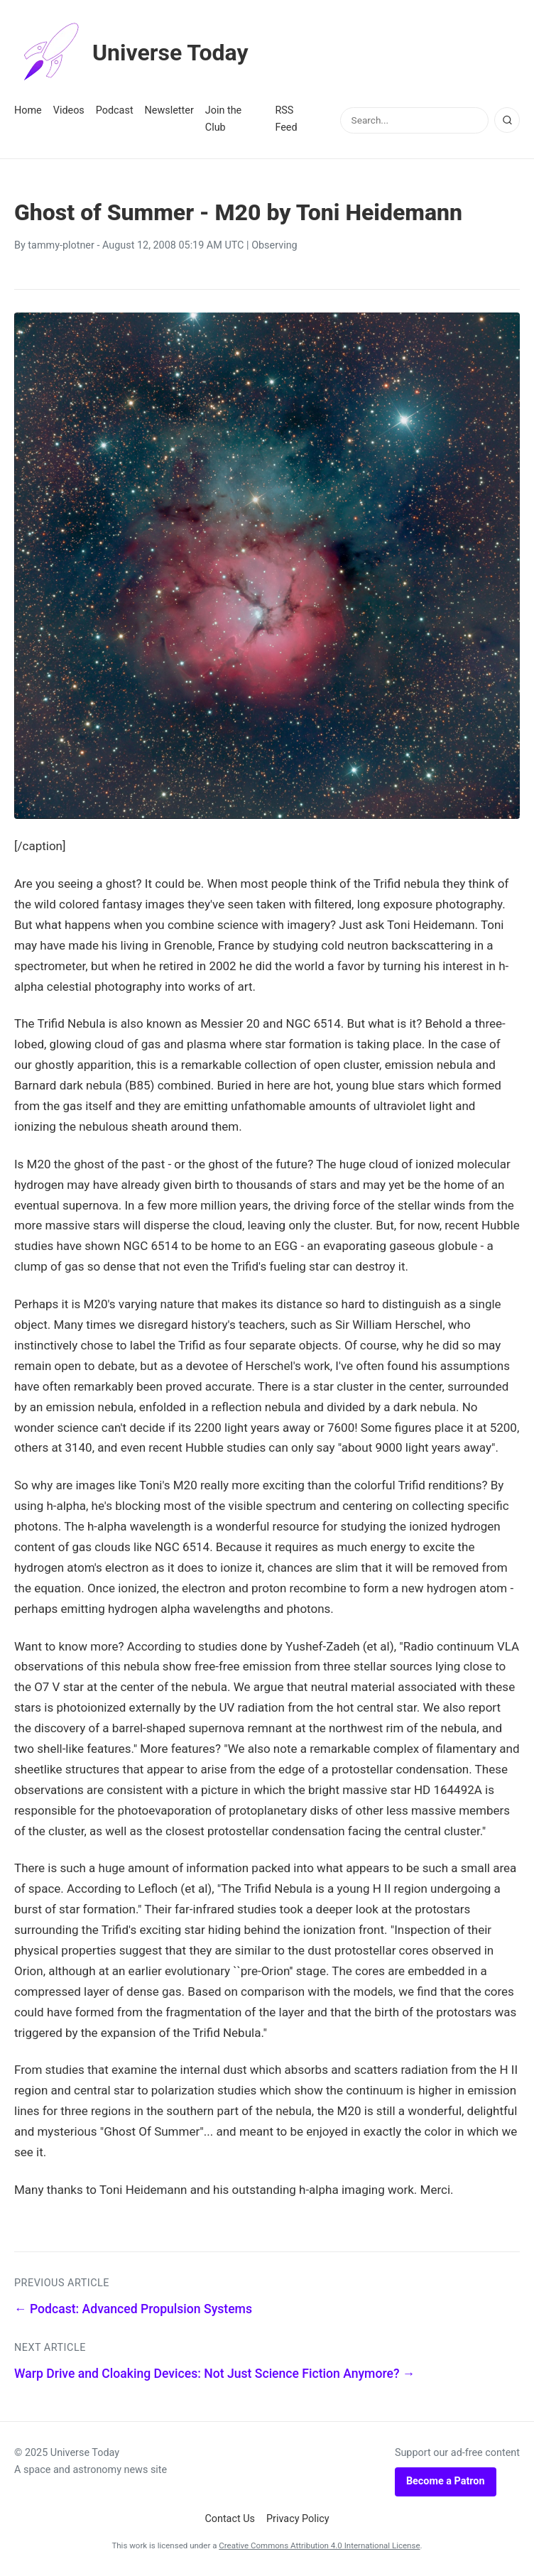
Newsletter (169, 110)
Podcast (115, 110)
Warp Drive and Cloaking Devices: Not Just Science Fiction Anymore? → (214, 2373)
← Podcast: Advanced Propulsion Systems (133, 2309)
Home (28, 110)
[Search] (507, 120)
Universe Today (131, 52)
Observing (274, 245)
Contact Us (230, 2519)
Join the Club (223, 119)
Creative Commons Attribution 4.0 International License (319, 2545)
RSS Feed (286, 119)
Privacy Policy (297, 2519)
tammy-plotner (61, 245)
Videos (69, 110)
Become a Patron (445, 2481)
